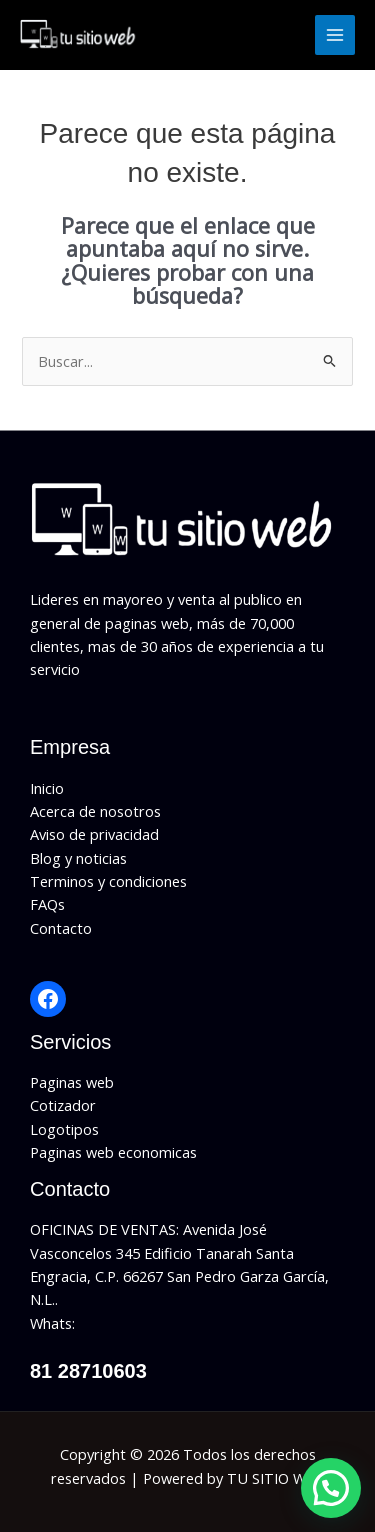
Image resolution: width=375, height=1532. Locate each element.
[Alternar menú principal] (335, 35)
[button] (331, 1488)
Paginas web (72, 1082)
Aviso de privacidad (94, 834)
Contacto (61, 928)
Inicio (47, 788)
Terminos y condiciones (108, 881)
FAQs (47, 904)
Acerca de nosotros (95, 811)
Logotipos (64, 1129)
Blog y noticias (78, 858)
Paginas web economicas (113, 1152)
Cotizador (63, 1105)
